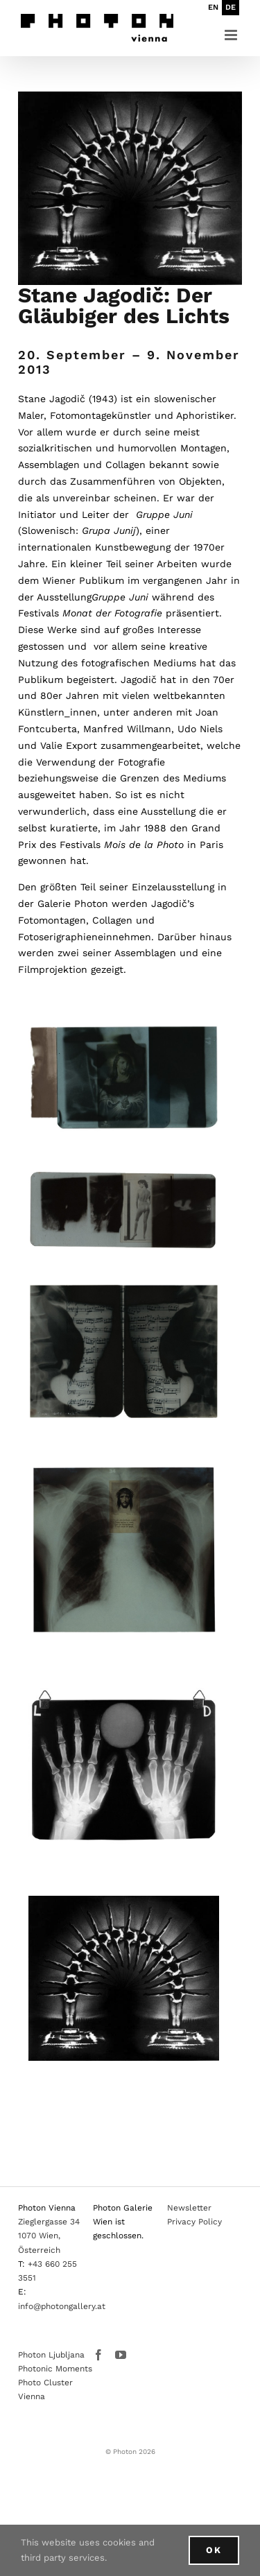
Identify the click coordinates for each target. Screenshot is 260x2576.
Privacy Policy (194, 2222)
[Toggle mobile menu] (232, 35)
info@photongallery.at (61, 2306)
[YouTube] (120, 2354)
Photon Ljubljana (51, 2355)
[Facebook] (98, 2354)
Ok (214, 2550)
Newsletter (189, 2208)
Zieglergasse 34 (49, 2222)
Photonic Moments (55, 2369)
